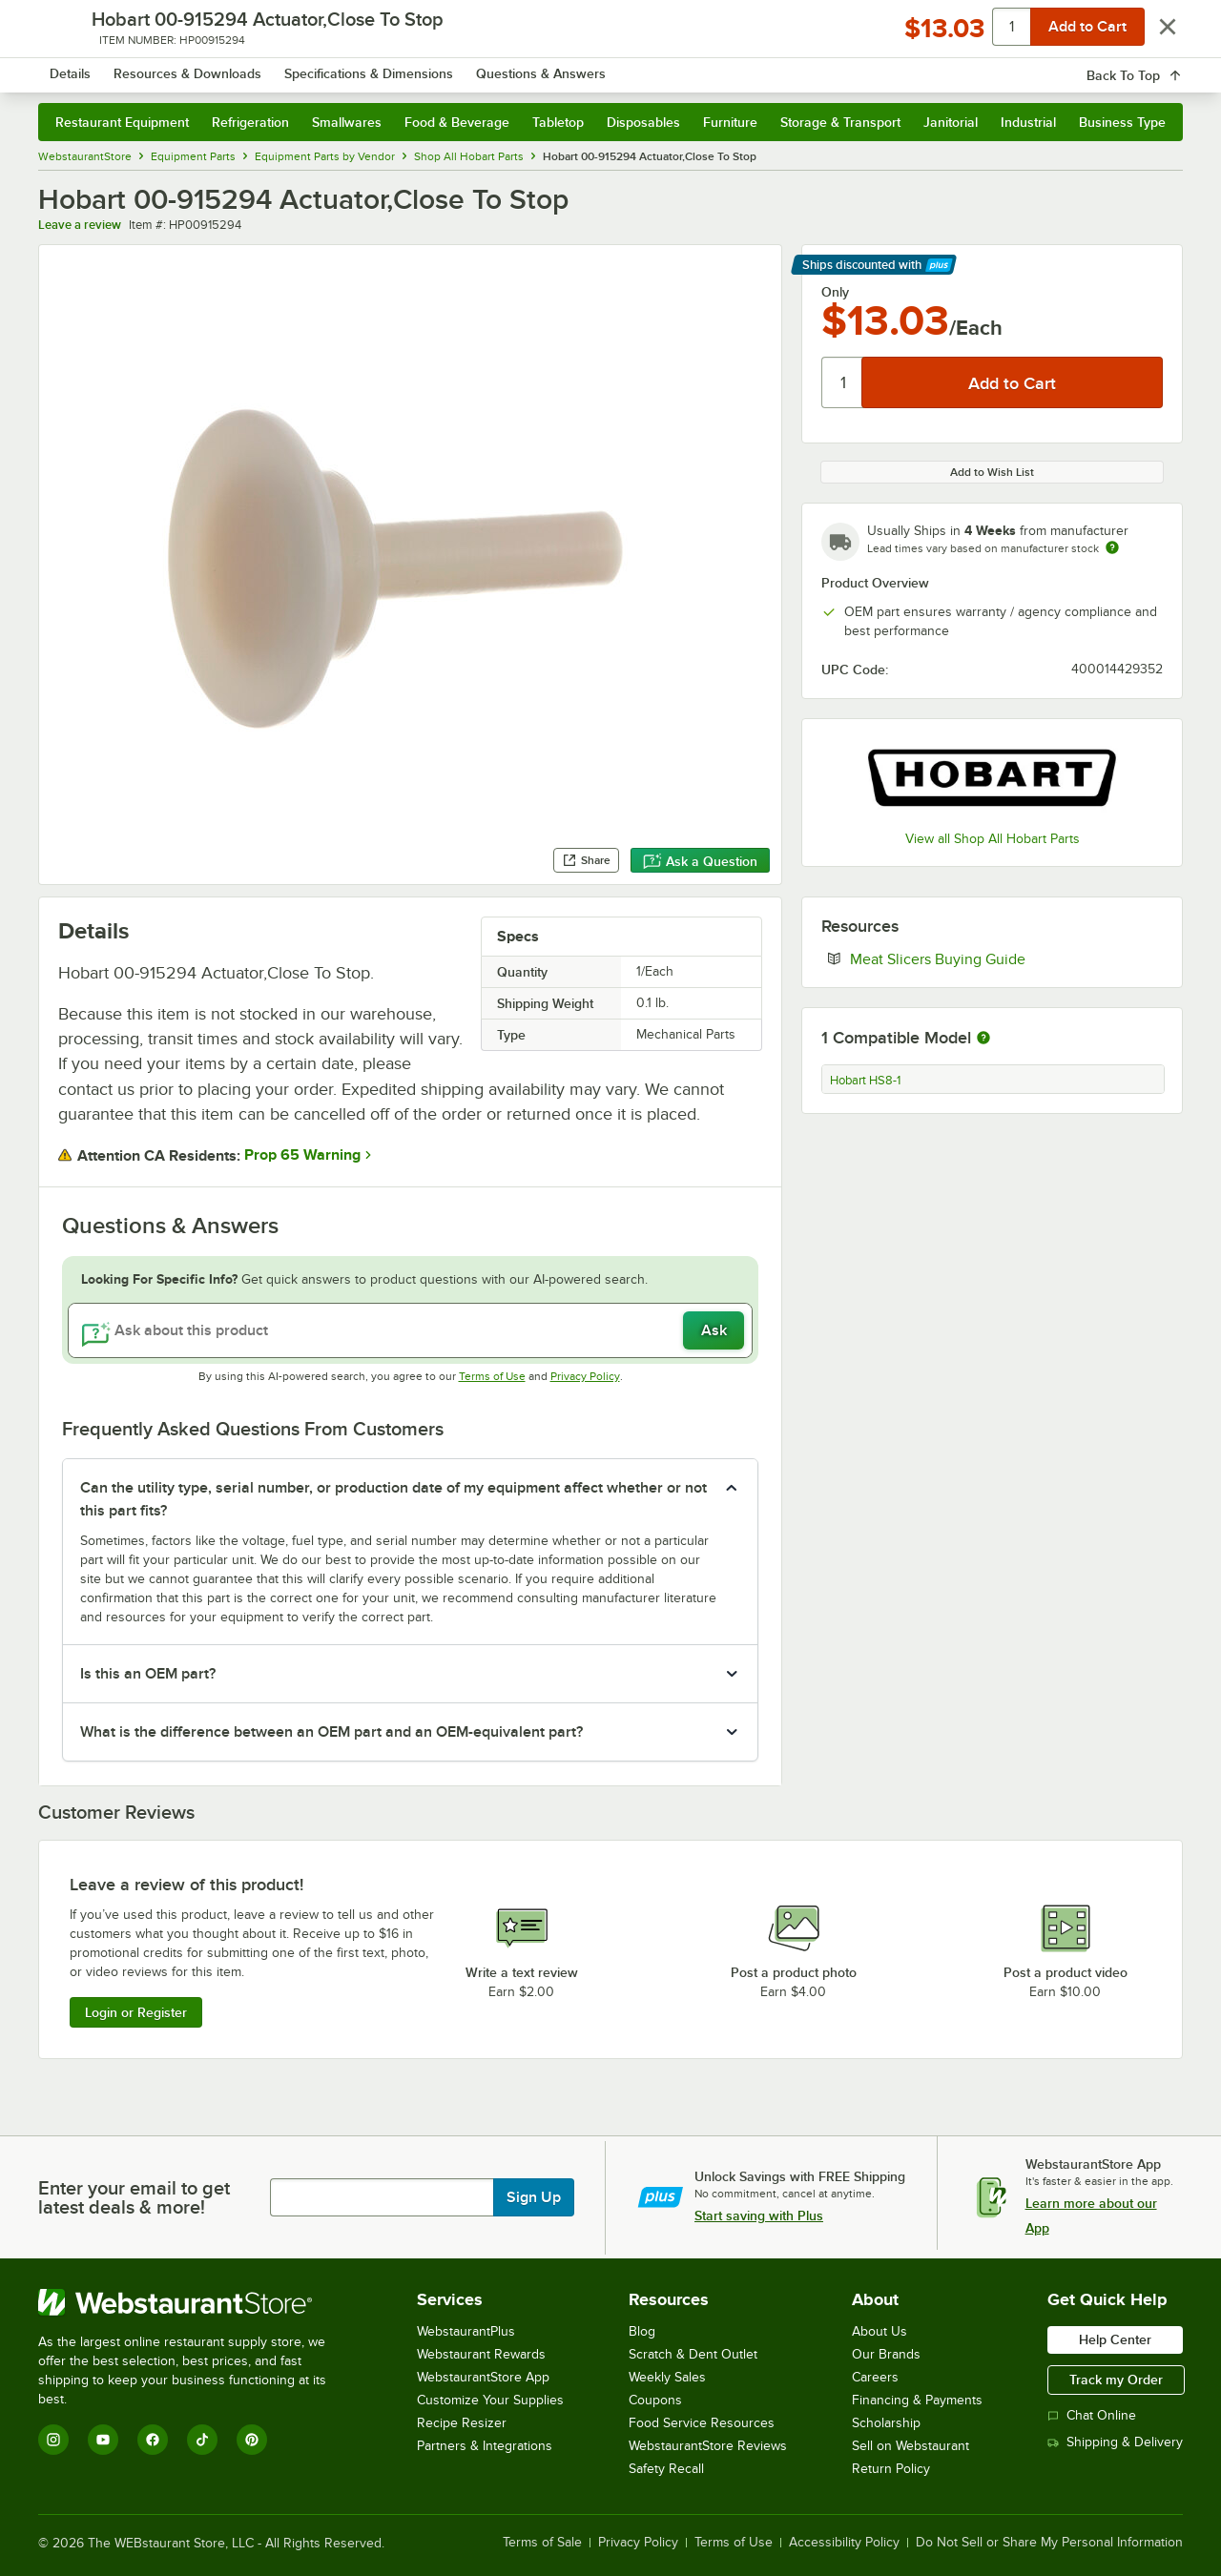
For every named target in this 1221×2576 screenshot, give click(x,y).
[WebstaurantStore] (195, 2302)
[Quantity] (842, 382)
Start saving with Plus (758, 2215)
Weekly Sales (667, 2377)
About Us (879, 2331)
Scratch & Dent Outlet (693, 2354)
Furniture (730, 122)
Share (586, 860)
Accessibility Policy (844, 2542)
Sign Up (534, 2197)
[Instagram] (53, 2439)
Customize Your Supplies (490, 2400)
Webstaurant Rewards (481, 2354)
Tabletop (558, 122)
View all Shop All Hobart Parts (992, 839)
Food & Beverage (456, 122)
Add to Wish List (992, 472)
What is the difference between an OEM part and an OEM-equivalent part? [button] (331, 1732)
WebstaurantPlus (466, 2331)
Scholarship (886, 2423)
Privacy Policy (585, 1376)
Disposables (643, 122)
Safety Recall (666, 2469)
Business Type (1122, 122)
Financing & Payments (917, 2400)
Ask (714, 1330)
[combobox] (585, 67)
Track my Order (1116, 2379)
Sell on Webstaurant (910, 2446)
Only (835, 291)
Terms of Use (492, 1376)
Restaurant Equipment (122, 122)
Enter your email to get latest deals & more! (134, 2197)
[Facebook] (152, 2439)
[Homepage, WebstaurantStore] (198, 67)
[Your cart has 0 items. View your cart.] (1153, 67)
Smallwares (347, 122)
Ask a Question (700, 861)
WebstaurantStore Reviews (708, 2446)
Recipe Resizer (462, 2423)
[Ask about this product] (410, 1330)
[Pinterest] (252, 2439)
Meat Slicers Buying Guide (996, 958)
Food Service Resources (702, 2423)
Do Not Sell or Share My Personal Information (1049, 2542)
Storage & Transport (840, 122)
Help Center (1115, 2339)
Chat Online (1091, 2415)
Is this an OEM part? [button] (148, 1673)
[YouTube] (103, 2439)
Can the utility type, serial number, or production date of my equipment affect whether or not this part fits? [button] (393, 1499)
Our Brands (886, 2354)
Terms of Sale (542, 2542)
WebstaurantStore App (483, 2377)
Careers (875, 2377)
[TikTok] (202, 2439)
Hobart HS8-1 (865, 1080)
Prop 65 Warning (302, 1155)
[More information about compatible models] (983, 1038)
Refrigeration (250, 122)
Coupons (655, 2400)
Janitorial (950, 122)
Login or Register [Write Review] (136, 2012)
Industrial (1028, 122)
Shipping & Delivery (1115, 2442)
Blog (642, 2331)
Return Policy (891, 2469)
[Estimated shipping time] (1112, 547)
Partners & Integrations (484, 2446)
